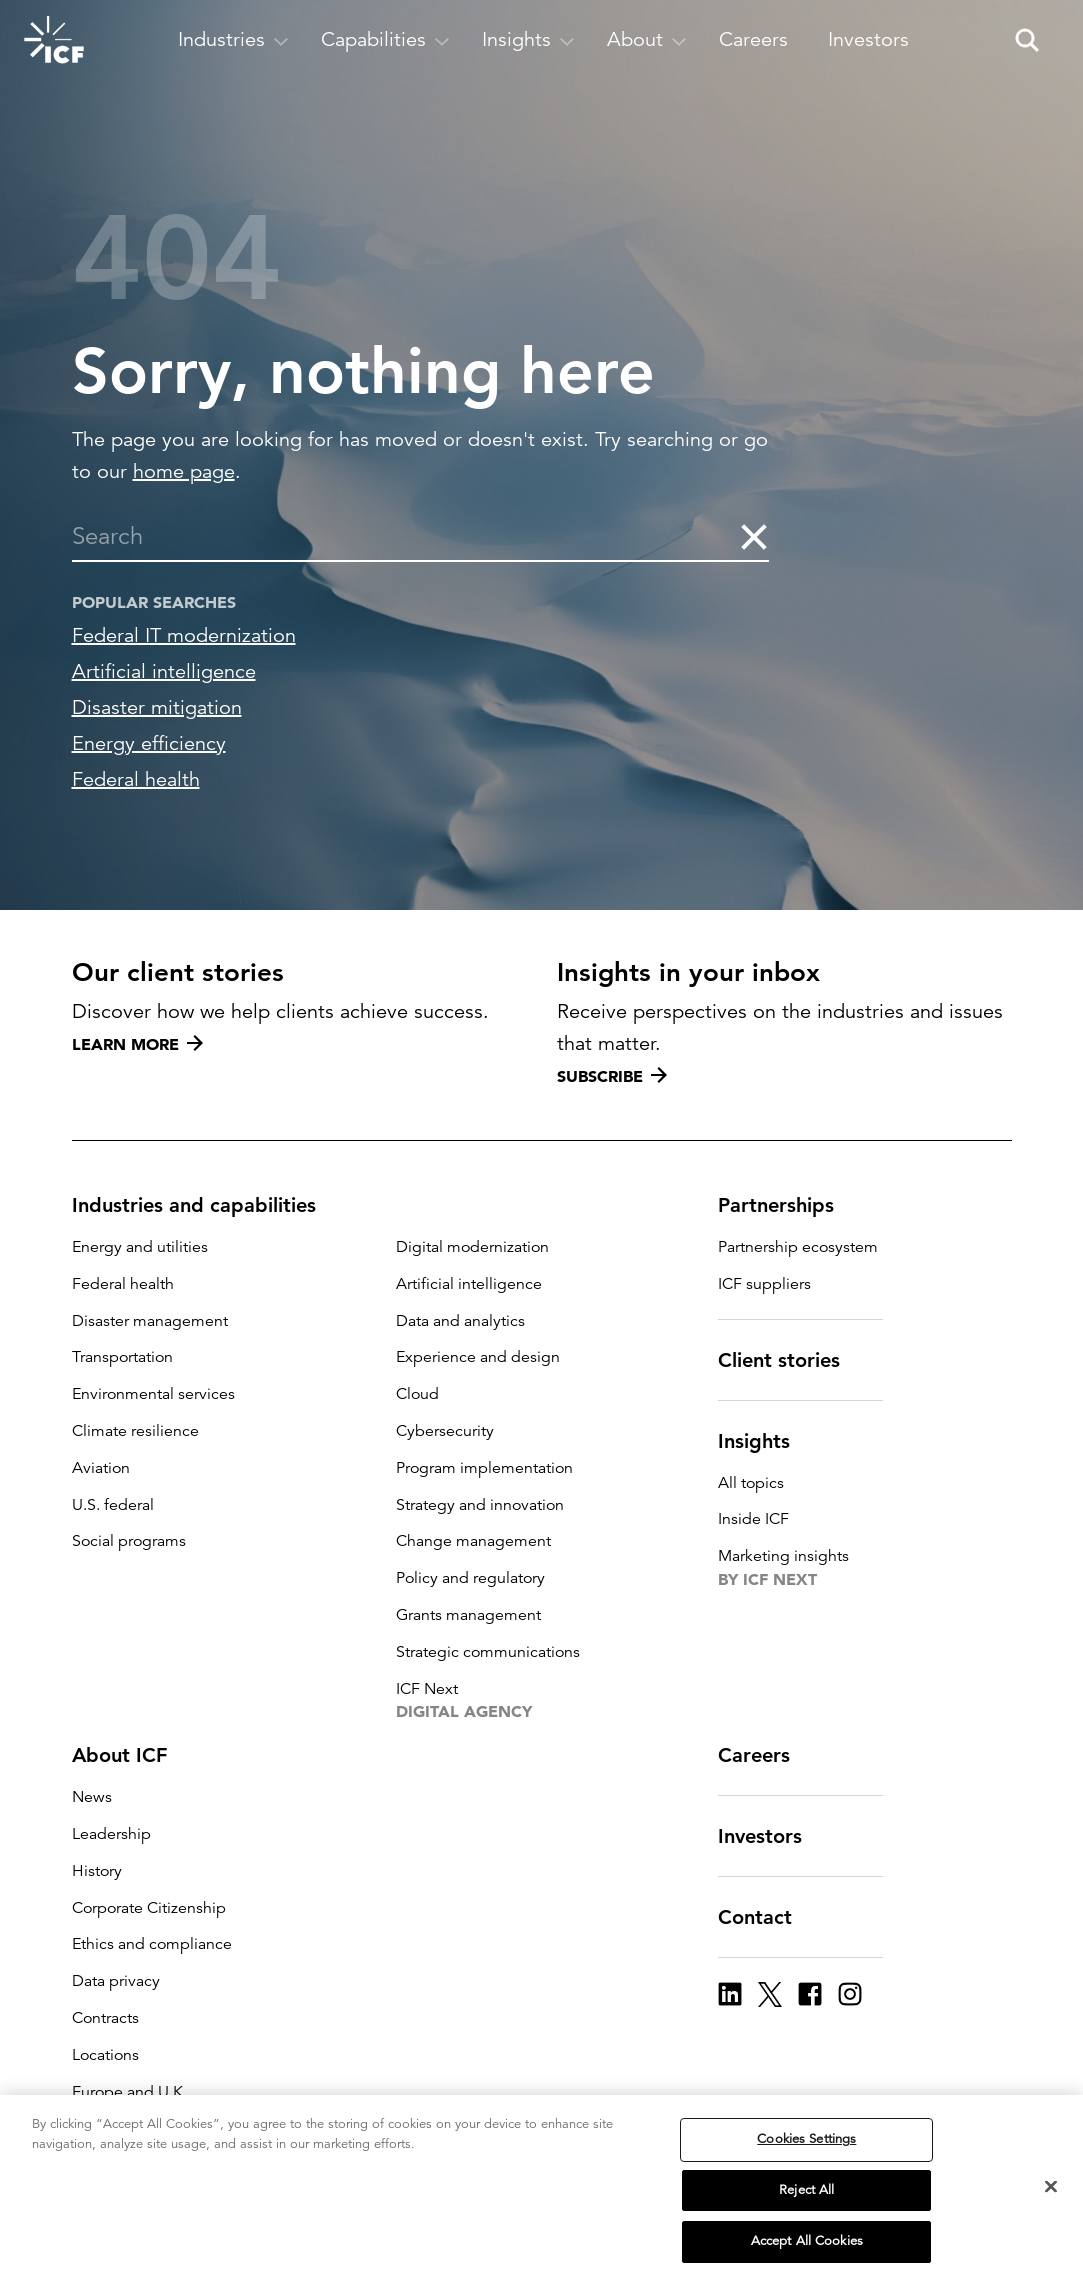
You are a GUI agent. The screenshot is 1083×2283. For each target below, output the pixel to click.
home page (184, 471)
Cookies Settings (806, 2139)
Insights (766, 1441)
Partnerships (788, 1205)
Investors (772, 1836)
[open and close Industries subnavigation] (233, 40)
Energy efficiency (149, 743)
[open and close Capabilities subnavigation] (385, 40)
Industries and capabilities (206, 1205)
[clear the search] (753, 536)
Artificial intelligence (164, 671)
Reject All (806, 2190)
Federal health (136, 779)
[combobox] (405, 536)
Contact (767, 1917)
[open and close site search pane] (1027, 40)
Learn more (137, 1044)
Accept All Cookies (807, 2241)
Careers (766, 1755)
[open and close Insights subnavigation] (528, 40)
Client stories (791, 1360)
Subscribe (612, 1076)
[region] (541, 2189)
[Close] (1051, 2187)
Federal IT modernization (184, 635)
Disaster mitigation (157, 707)
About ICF (131, 1755)
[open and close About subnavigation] (647, 40)
